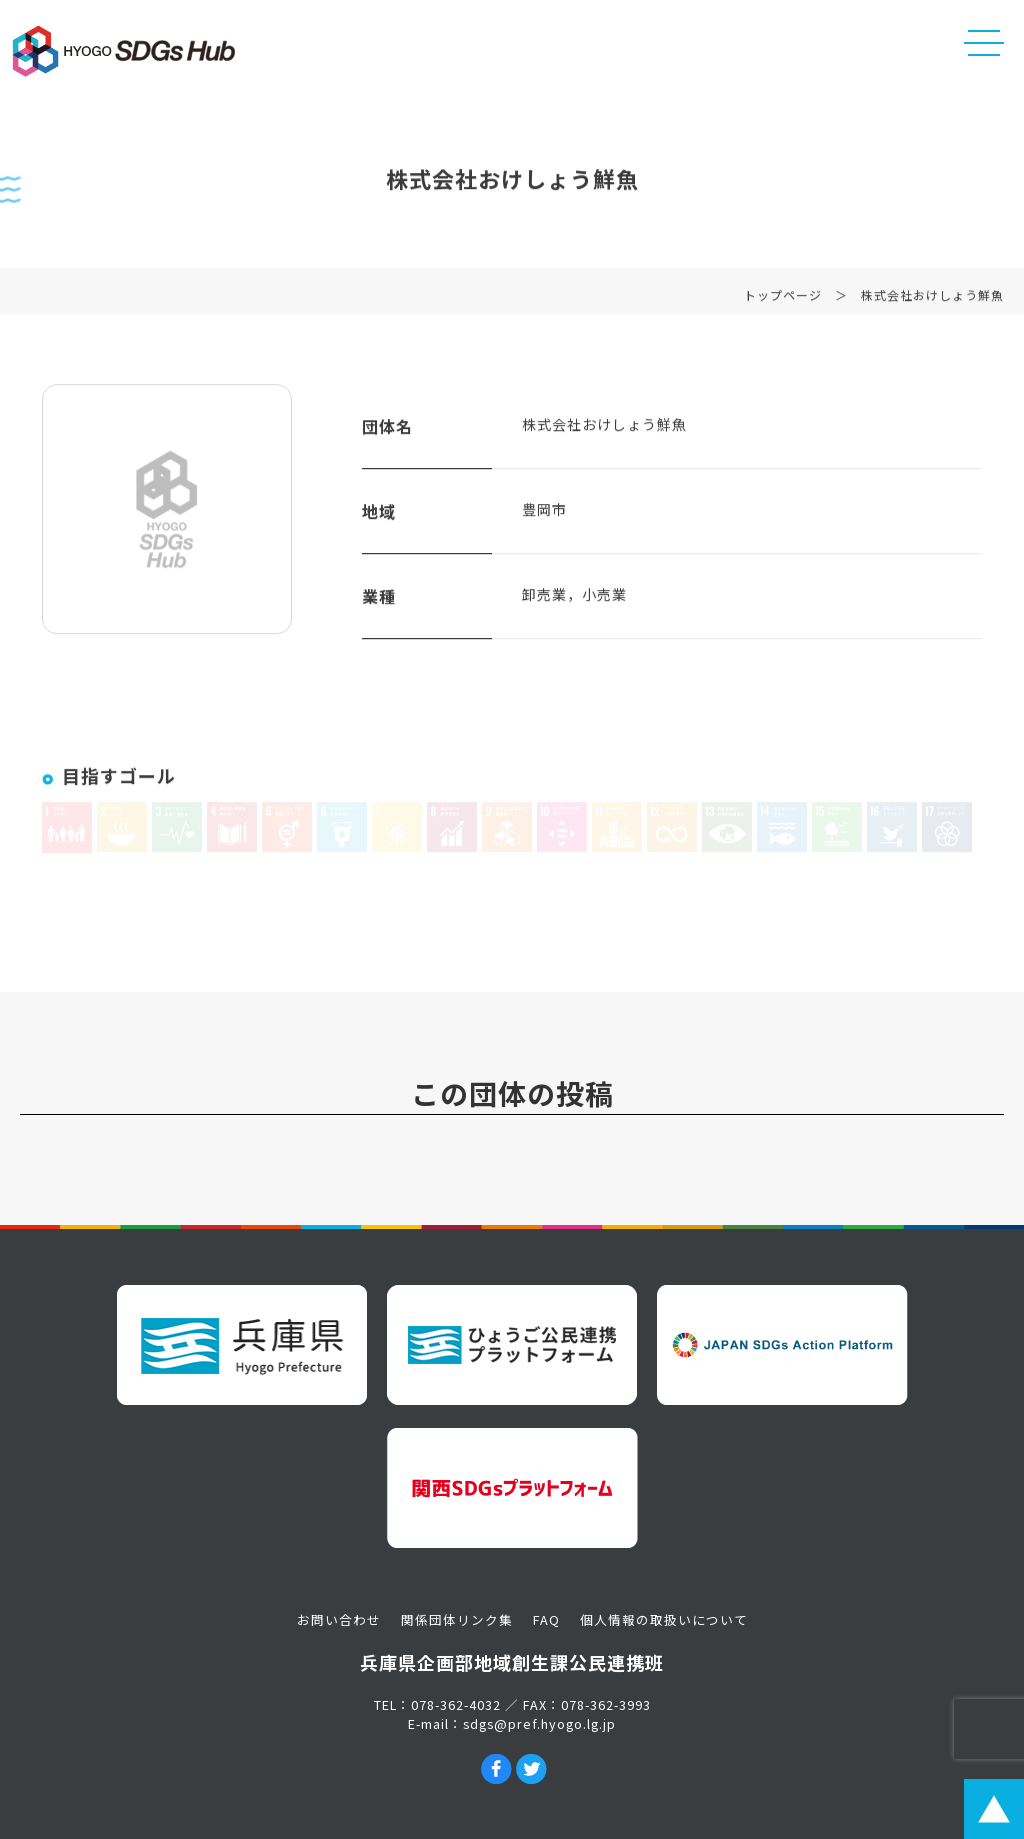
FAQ (546, 1619)
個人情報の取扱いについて (664, 1619)
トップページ (783, 300)
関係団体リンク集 (457, 1619)
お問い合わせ (339, 1619)
